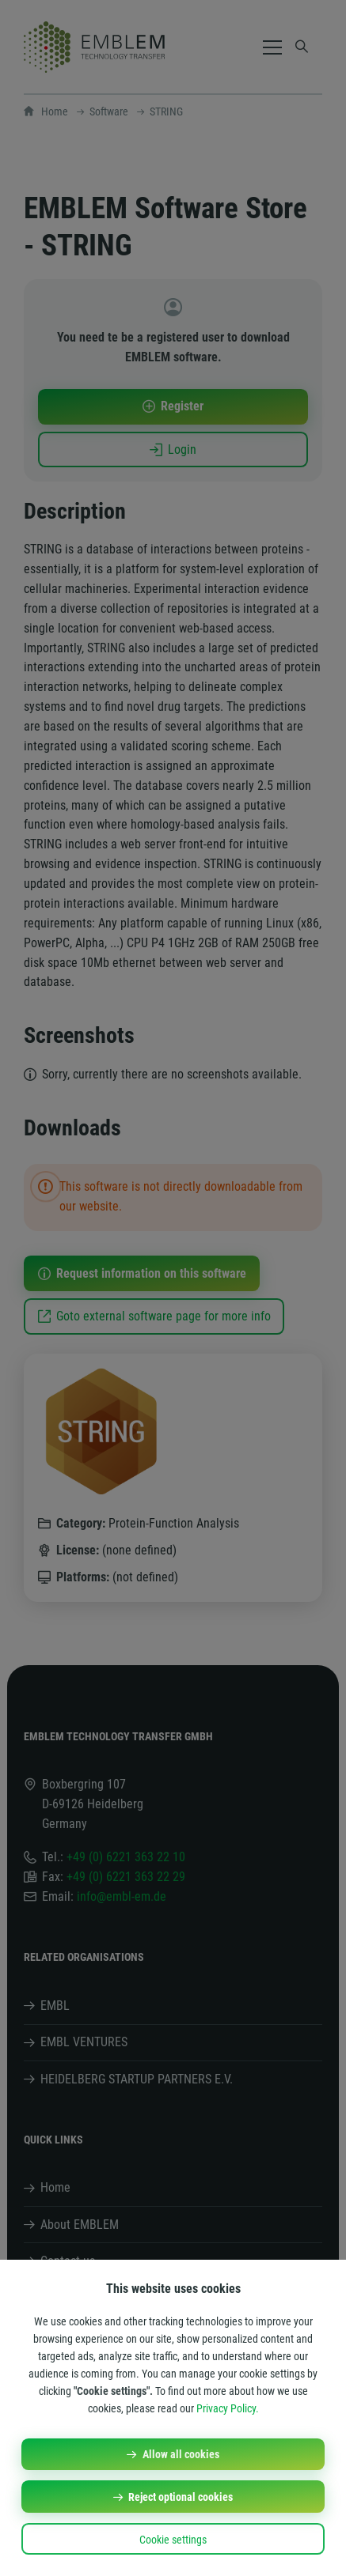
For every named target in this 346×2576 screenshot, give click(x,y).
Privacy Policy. (227, 2408)
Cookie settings (173, 2539)
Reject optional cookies (180, 2497)
